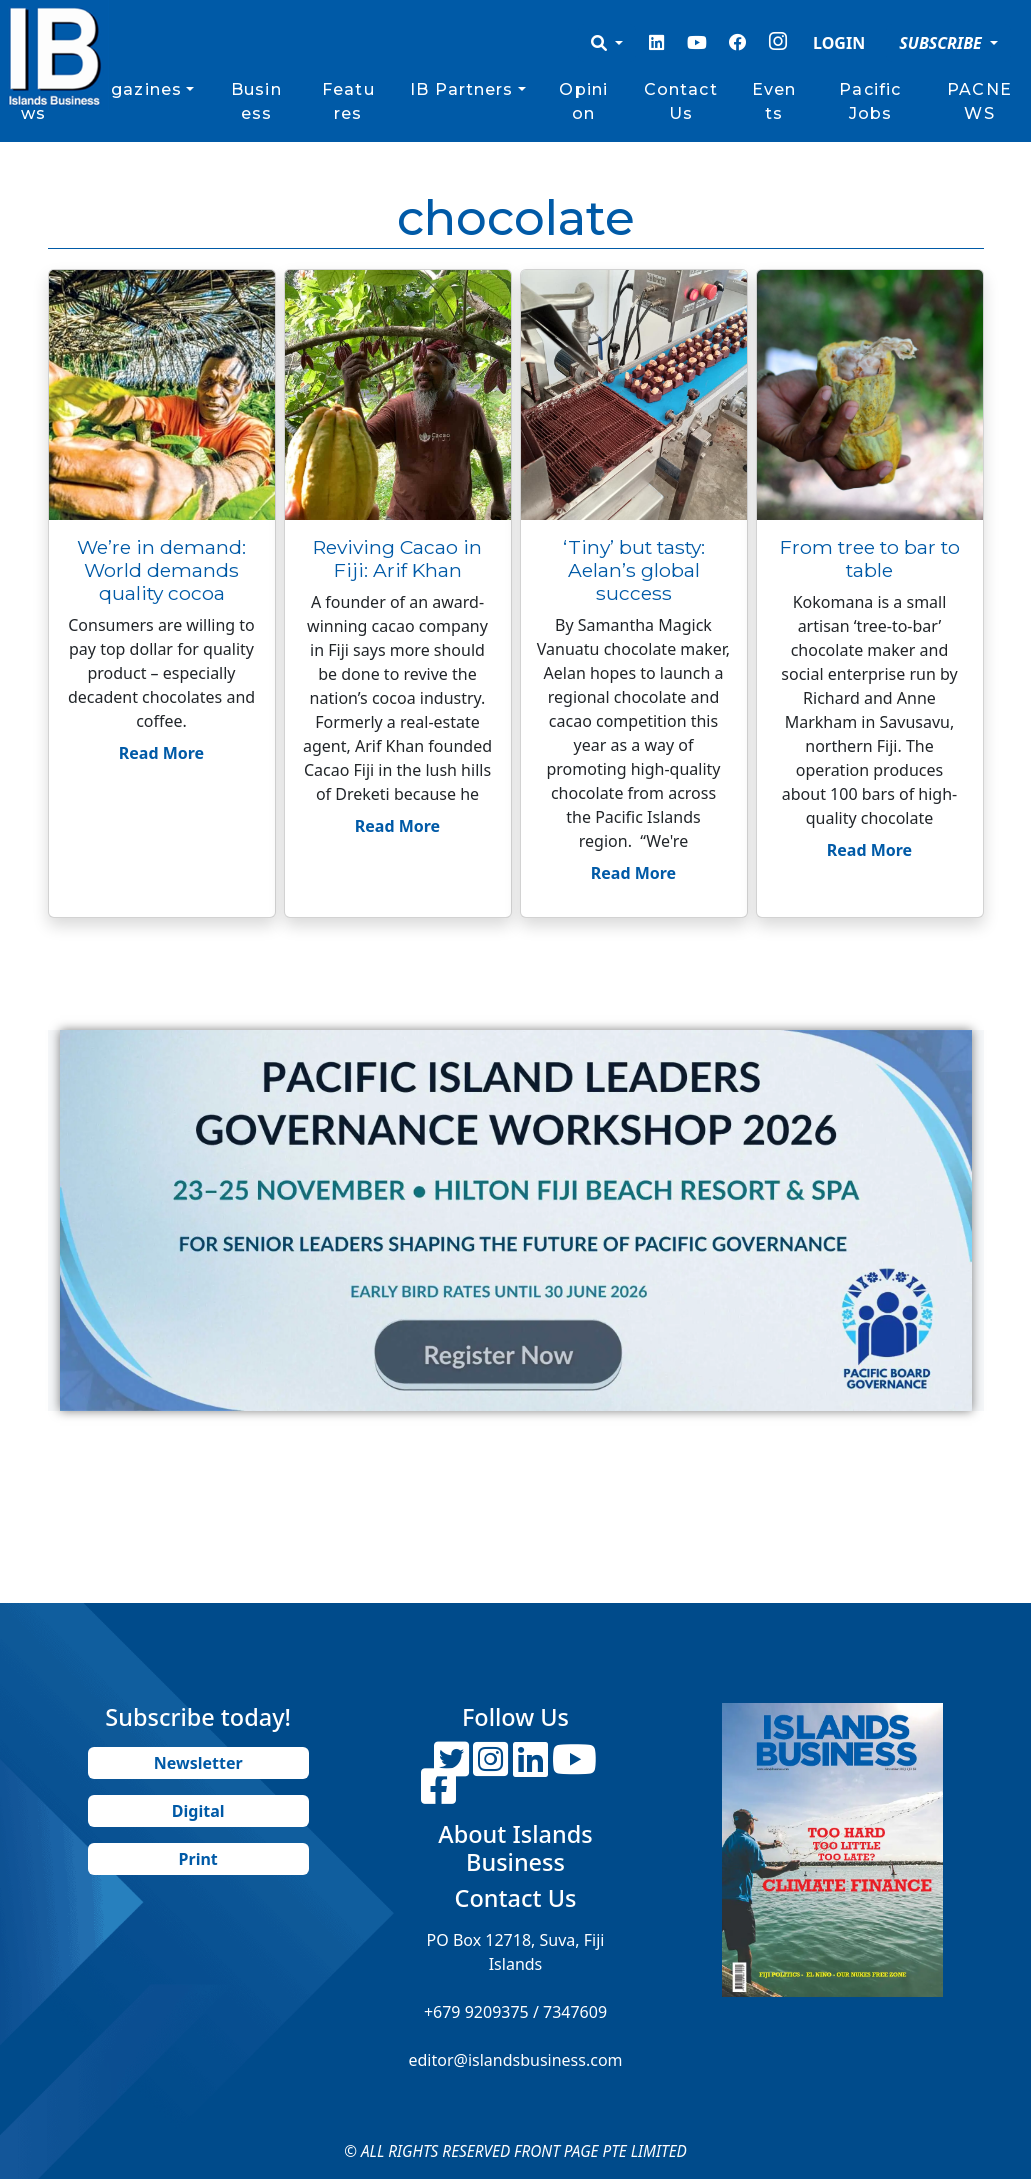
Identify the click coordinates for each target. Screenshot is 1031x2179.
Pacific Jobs (870, 101)
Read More (161, 753)
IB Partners (461, 89)
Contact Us (681, 101)
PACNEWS (979, 101)
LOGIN (839, 43)
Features (348, 101)
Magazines (132, 89)
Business (256, 101)
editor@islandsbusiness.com (515, 2060)
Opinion (583, 101)
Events (774, 101)
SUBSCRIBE (942, 43)
